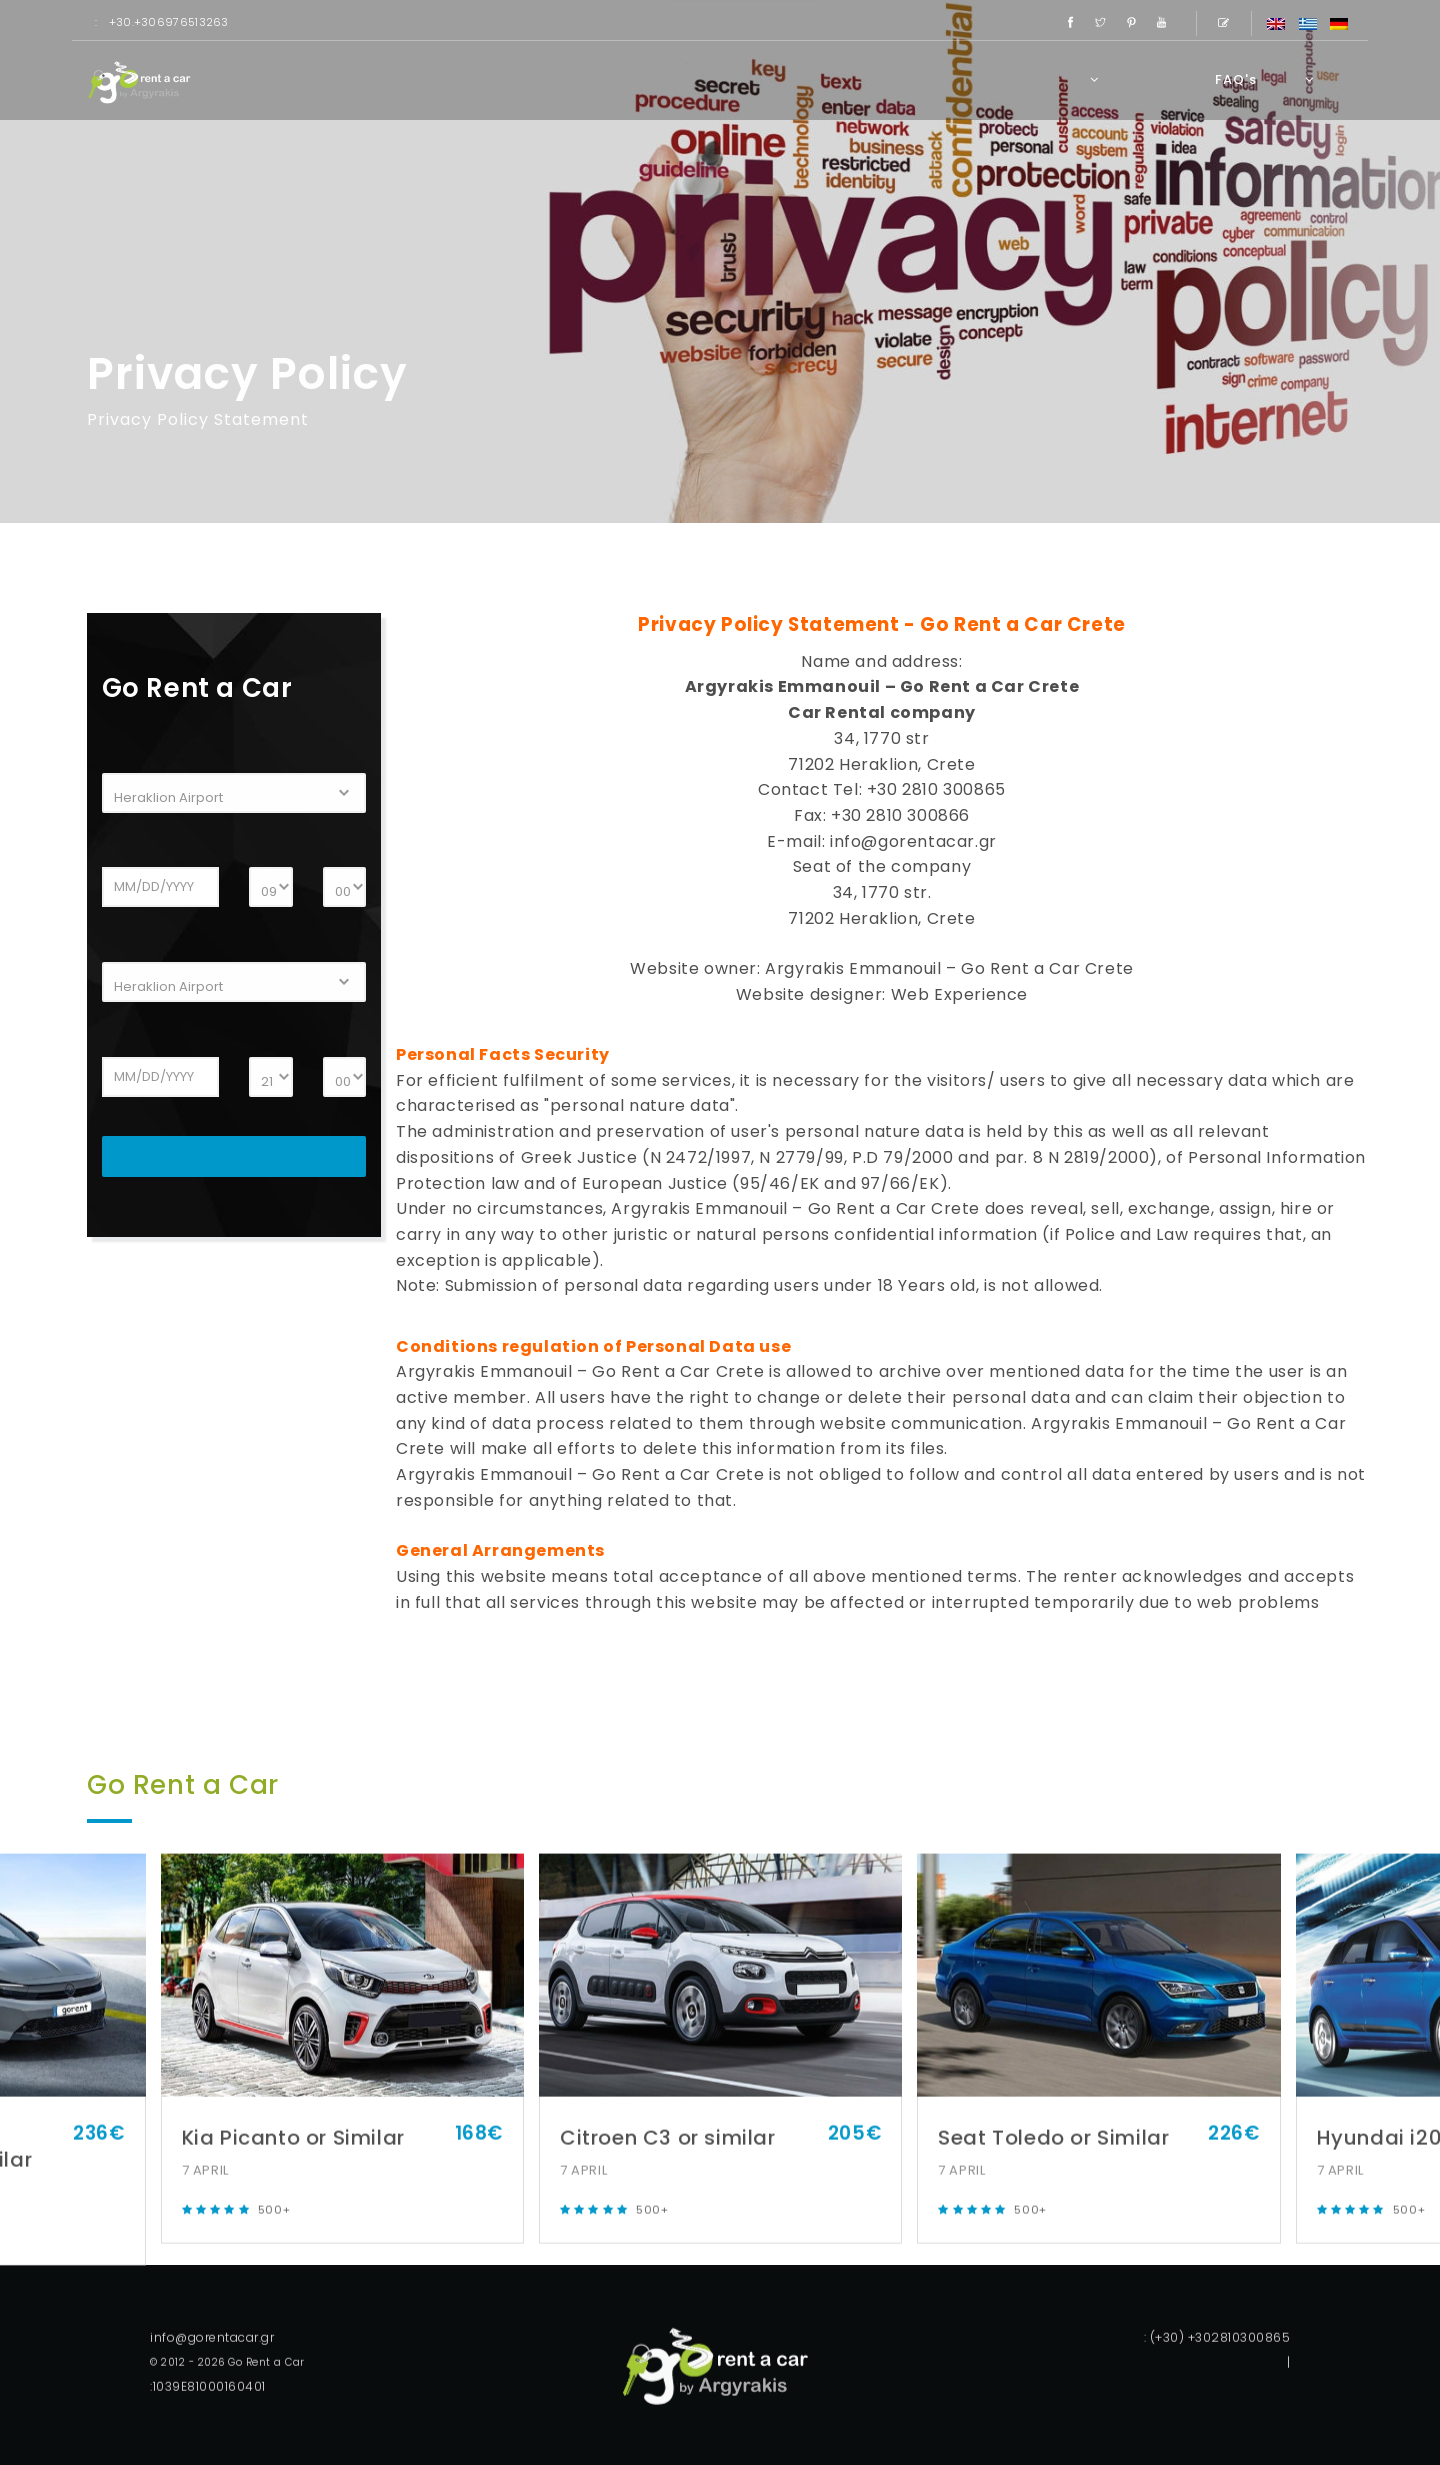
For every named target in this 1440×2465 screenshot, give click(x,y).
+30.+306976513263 (169, 22)
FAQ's (1236, 79)
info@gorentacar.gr (913, 841)
